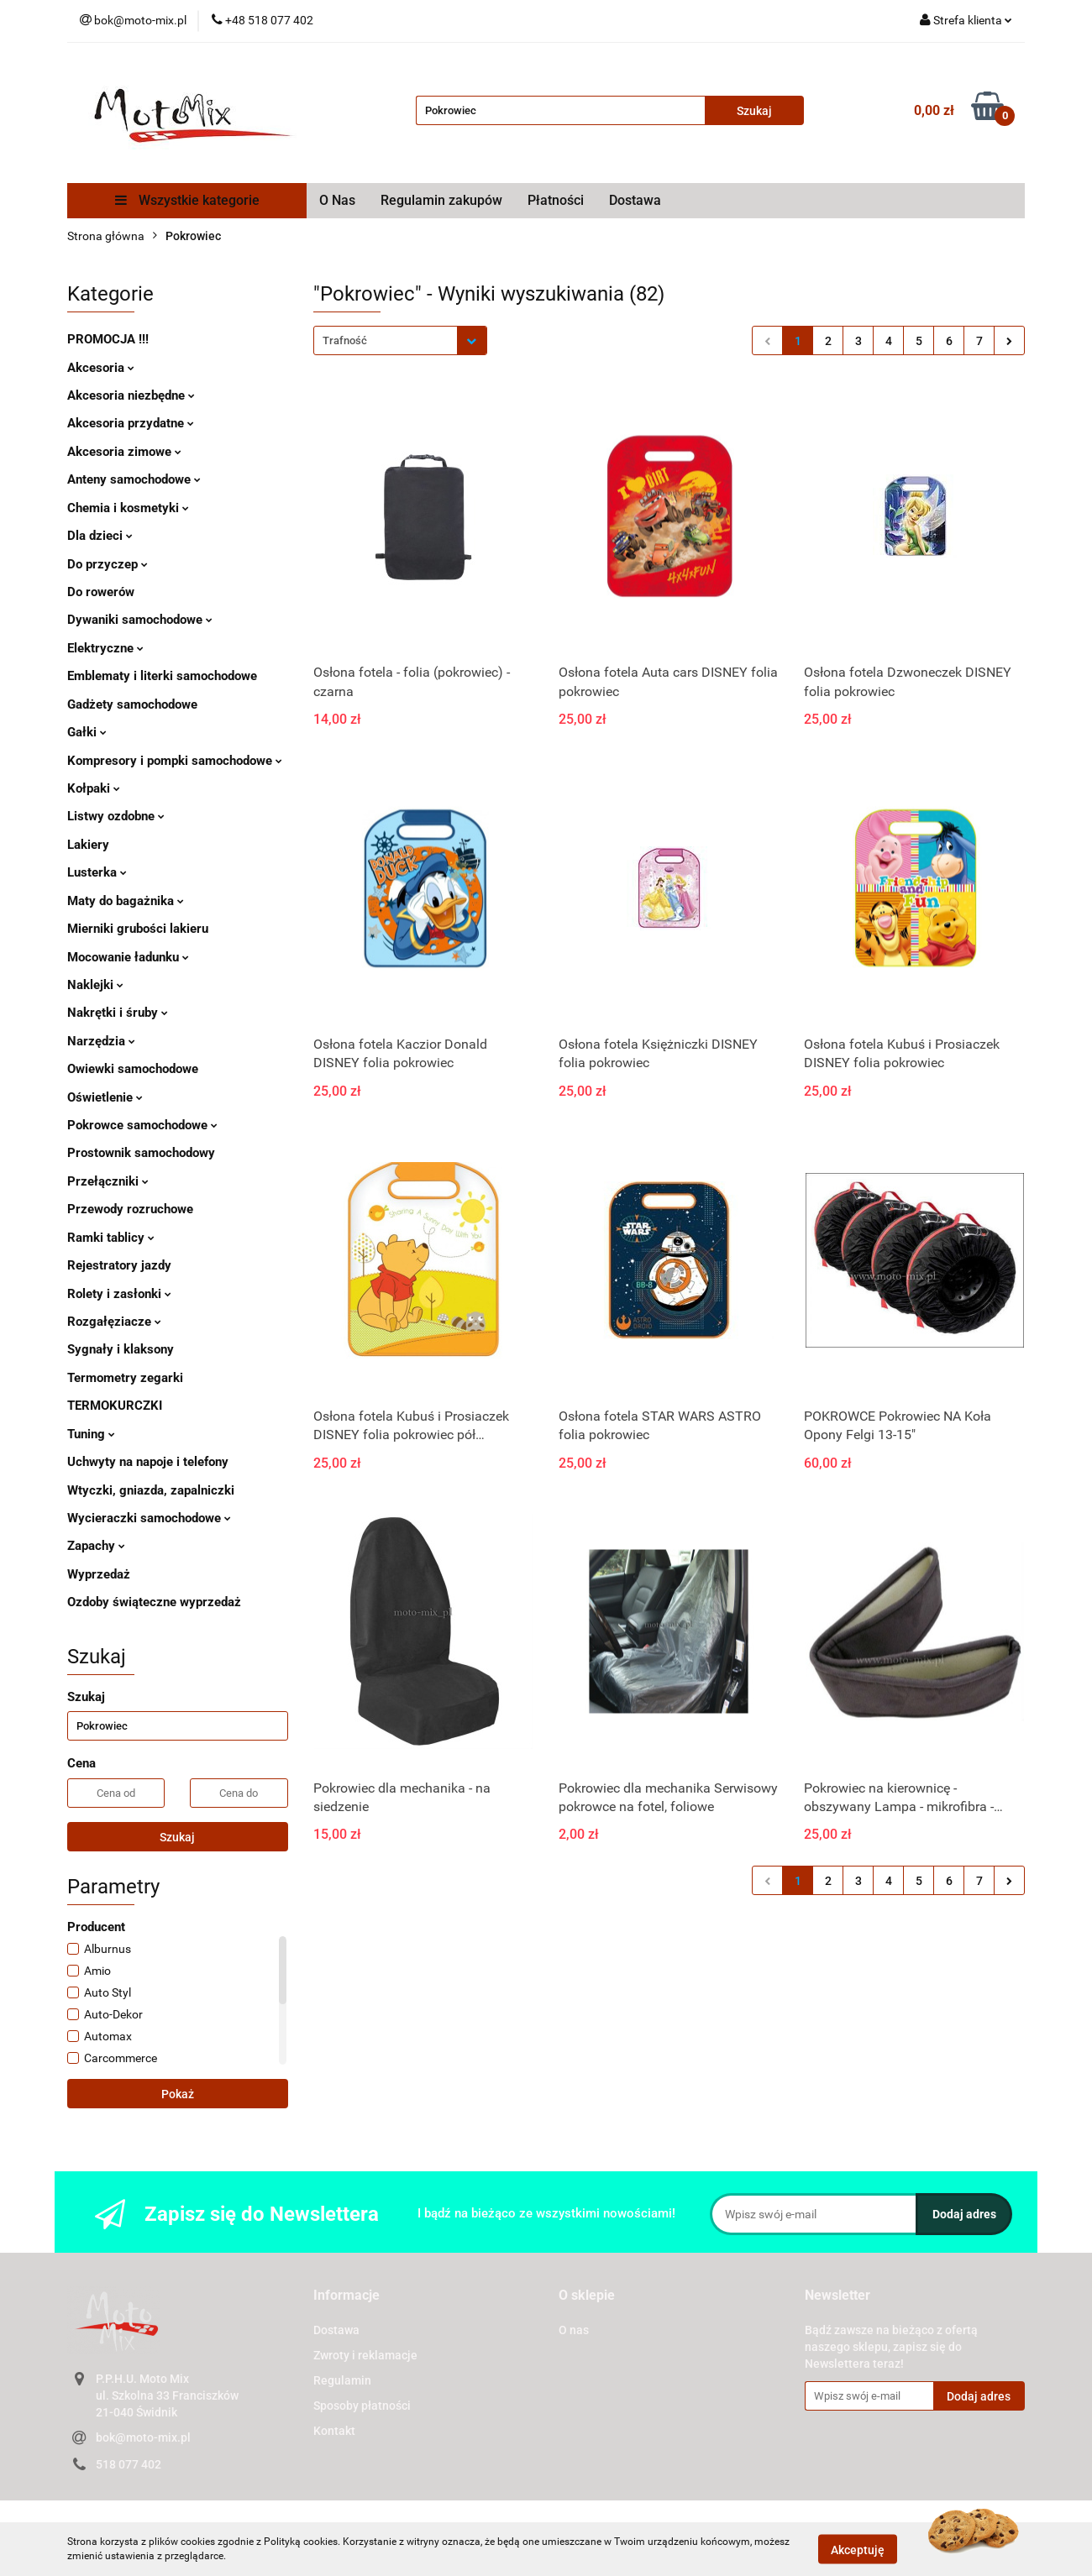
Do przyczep (107, 564)
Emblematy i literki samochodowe (162, 675)
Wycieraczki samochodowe (149, 1518)
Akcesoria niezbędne (131, 395)
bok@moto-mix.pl (143, 2437)
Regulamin (342, 2380)
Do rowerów (100, 591)
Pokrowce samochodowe (142, 1125)
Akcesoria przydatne (130, 423)
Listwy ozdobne (116, 816)
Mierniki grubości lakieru (137, 928)
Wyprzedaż (98, 1574)
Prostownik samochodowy (141, 1152)
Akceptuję (858, 2549)
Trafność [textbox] (345, 340)
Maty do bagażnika (125, 900)
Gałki (87, 732)
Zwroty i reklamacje (365, 2355)
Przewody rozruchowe (130, 1209)
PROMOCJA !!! (108, 339)
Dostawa (635, 200)
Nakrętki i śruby (117, 1012)
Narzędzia (101, 1041)
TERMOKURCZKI (114, 1405)
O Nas (337, 200)
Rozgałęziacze (114, 1321)
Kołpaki (93, 788)
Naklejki (95, 984)
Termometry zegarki (125, 1377)
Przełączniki (108, 1181)
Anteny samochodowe (134, 479)
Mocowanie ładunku (128, 957)
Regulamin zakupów (441, 200)
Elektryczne (105, 648)
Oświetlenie (105, 1097)
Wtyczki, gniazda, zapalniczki (150, 1490)
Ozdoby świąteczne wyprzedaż (154, 1602)
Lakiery (88, 844)
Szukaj (177, 1837)
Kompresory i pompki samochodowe (174, 760)
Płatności (556, 200)
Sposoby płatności (362, 2405)
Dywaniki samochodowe (140, 619)
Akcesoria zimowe (124, 451)
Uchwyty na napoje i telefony (147, 1461)
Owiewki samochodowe (132, 1068)
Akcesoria (100, 367)
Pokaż (177, 2094)
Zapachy (96, 1545)
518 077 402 (128, 2464)
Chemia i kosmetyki (128, 508)
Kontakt (334, 2430)
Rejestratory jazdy (119, 1265)
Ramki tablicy (111, 1237)
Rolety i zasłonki (119, 1293)
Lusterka (97, 872)
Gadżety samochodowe (132, 704)
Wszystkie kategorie (187, 200)
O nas (574, 2330)
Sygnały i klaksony (120, 1349)
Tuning (91, 1434)
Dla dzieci (100, 535)
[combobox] (400, 340)
